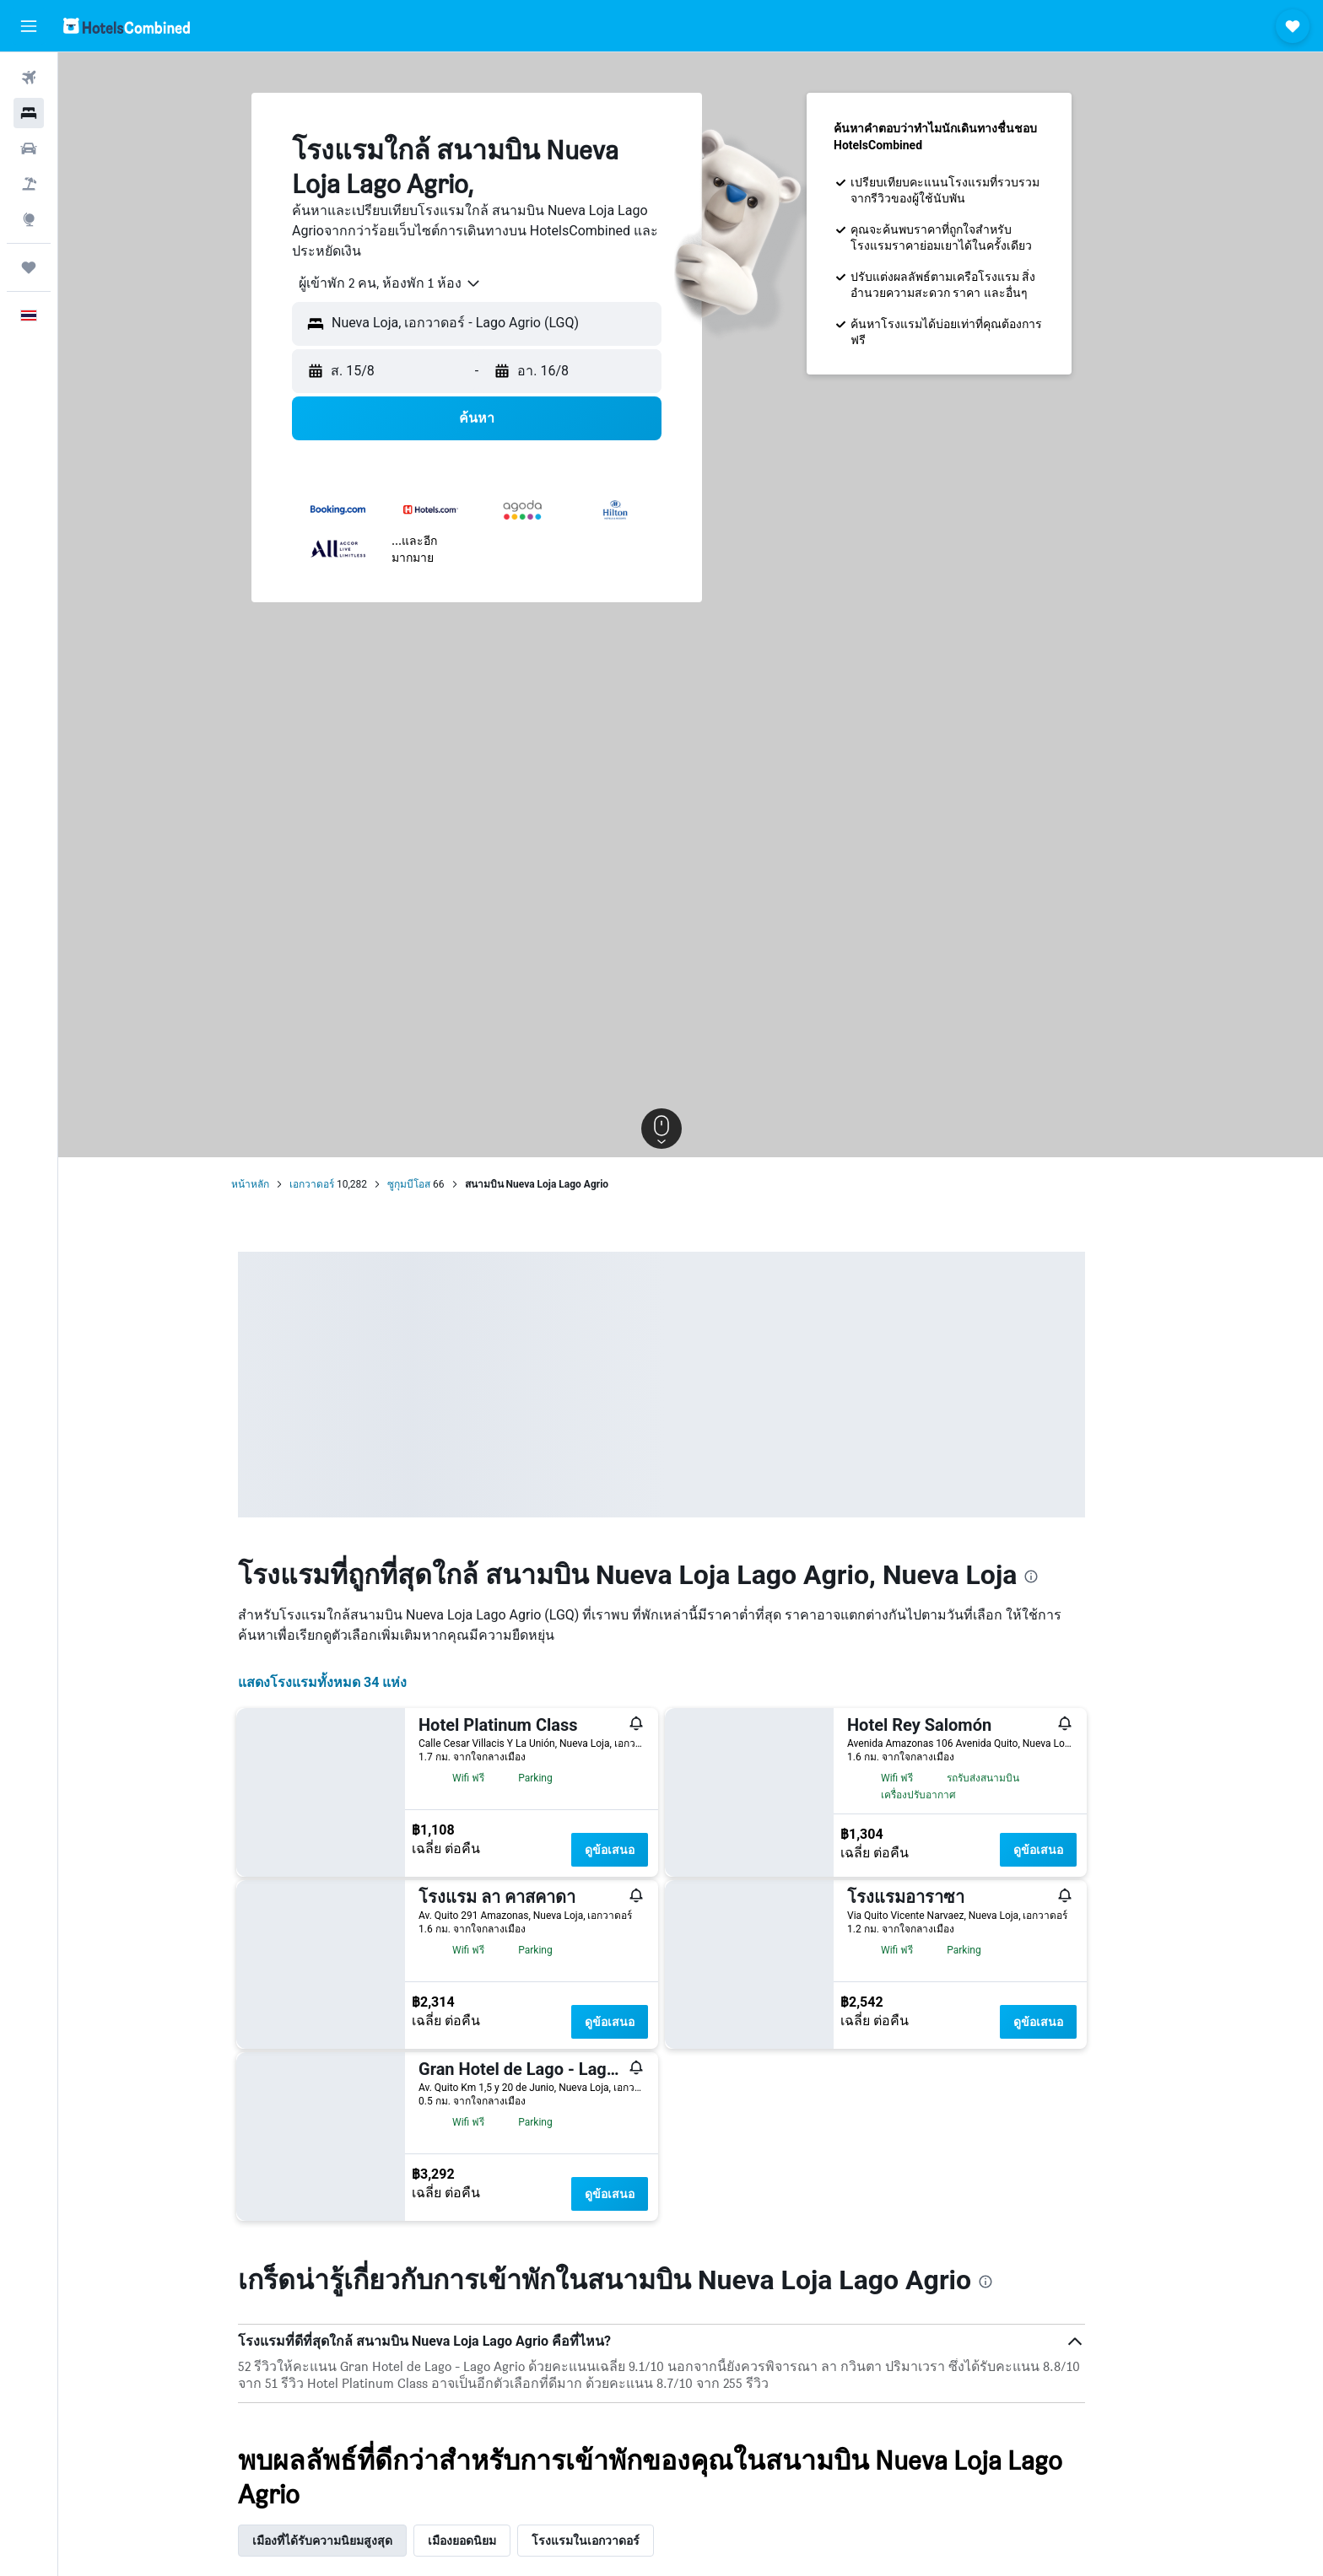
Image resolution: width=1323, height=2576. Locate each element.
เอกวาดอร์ (341, 1184)
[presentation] (1060, 1576)
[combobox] (413, 283)
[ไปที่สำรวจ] (29, 219)
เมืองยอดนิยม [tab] (491, 2540)
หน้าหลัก (280, 1184)
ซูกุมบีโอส (438, 1184)
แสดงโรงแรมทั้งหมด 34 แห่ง (351, 1682)
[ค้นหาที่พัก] (29, 113)
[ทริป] (29, 267)
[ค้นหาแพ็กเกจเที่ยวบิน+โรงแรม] (29, 184)
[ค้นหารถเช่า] (29, 148)
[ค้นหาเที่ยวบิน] (29, 77)
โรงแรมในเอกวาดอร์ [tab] (615, 2540)
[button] (28, 26)
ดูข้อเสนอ (639, 1850)
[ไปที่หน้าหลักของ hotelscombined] (126, 26)
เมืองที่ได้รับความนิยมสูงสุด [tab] (352, 2540)
